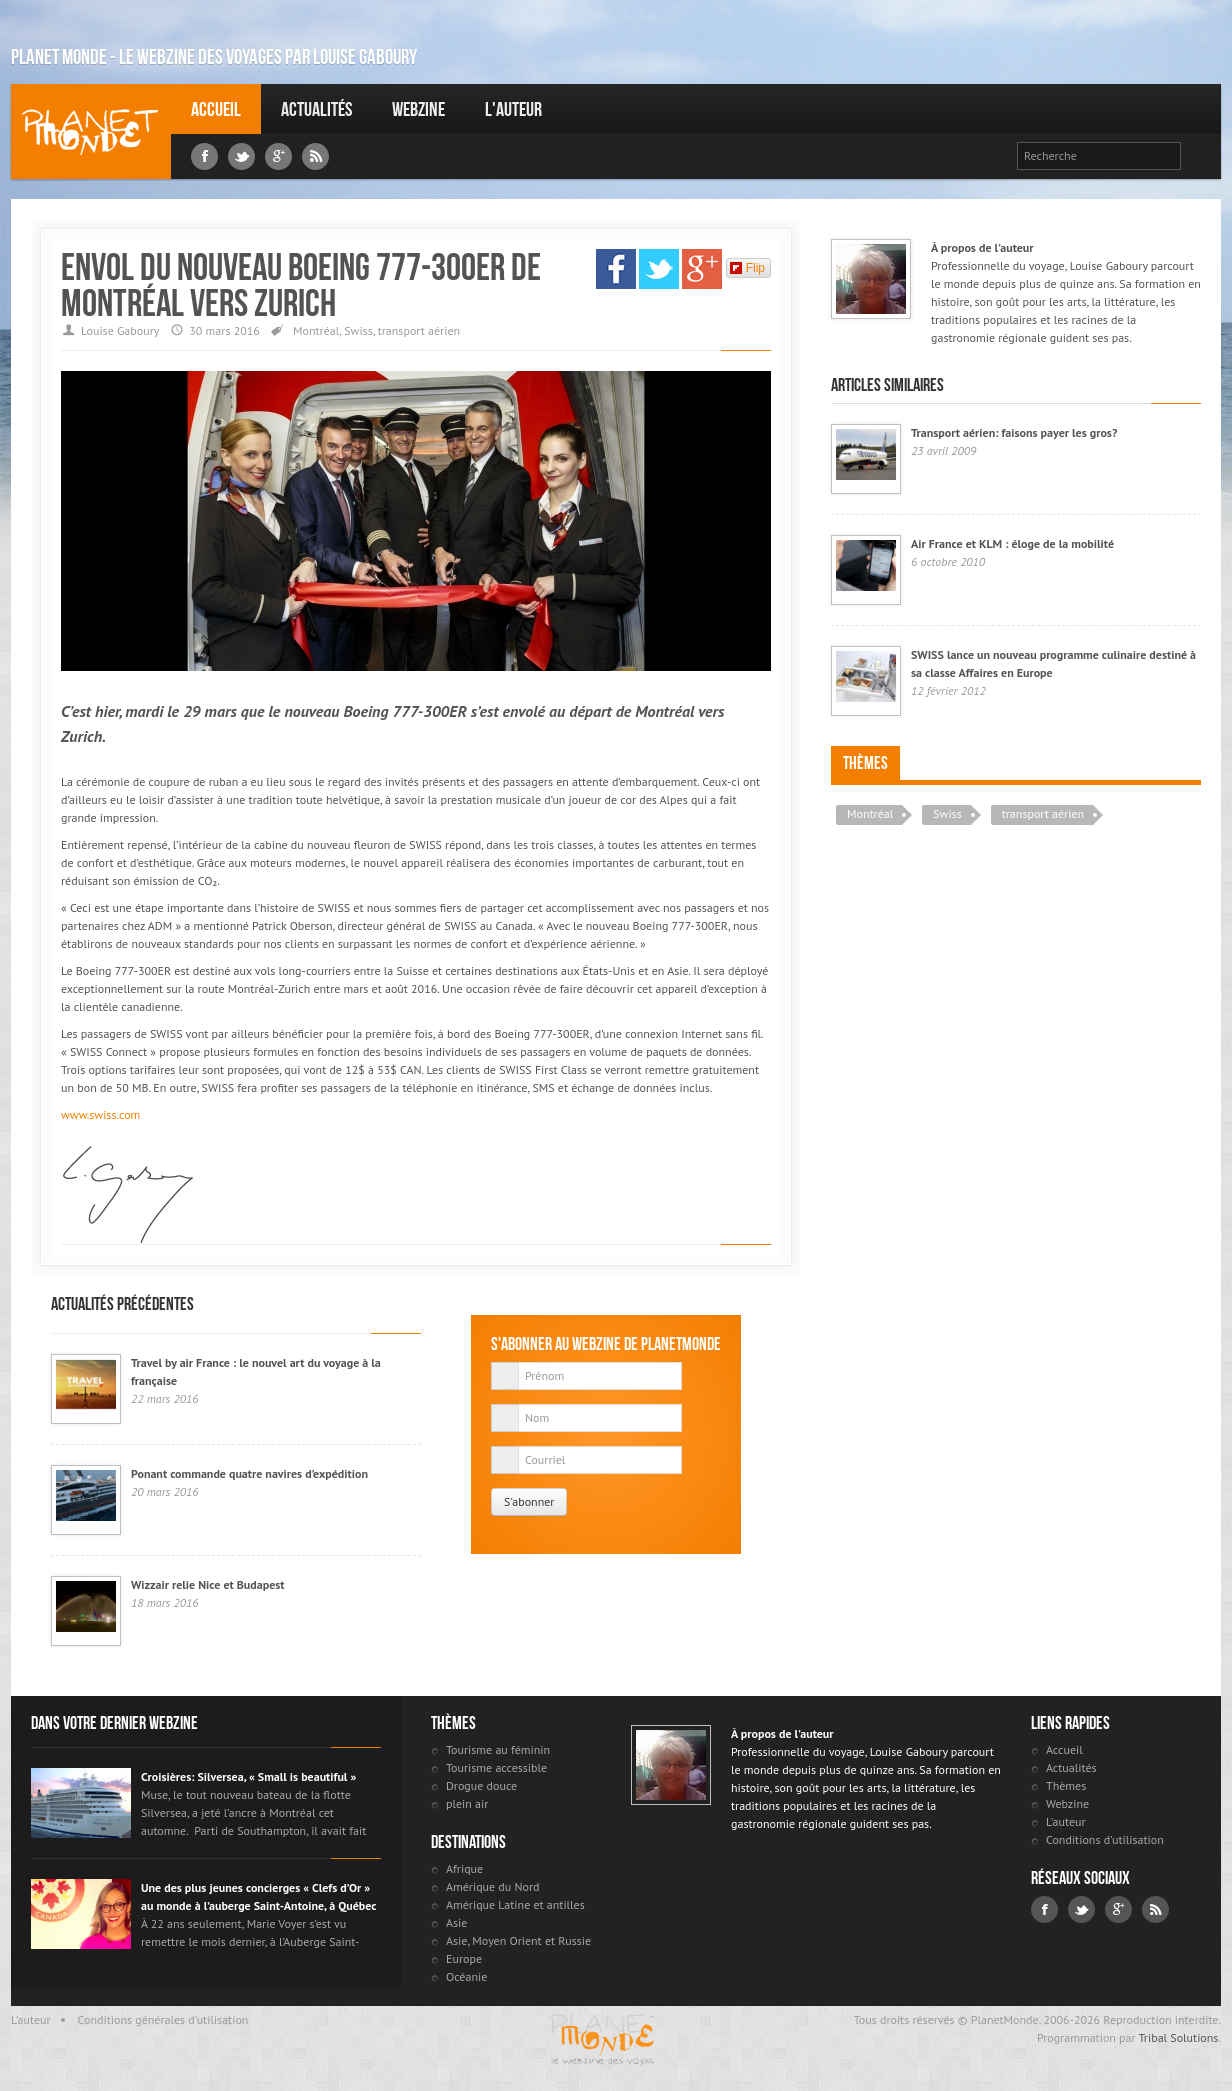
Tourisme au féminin (498, 1749)
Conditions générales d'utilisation (163, 2019)
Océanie (466, 1976)
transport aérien (419, 330)
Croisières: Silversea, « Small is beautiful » (248, 1776)
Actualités (316, 109)
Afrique (464, 1868)
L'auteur (513, 109)
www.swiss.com (100, 1114)
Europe (464, 1958)
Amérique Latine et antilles (515, 1904)
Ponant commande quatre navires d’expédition (249, 1473)
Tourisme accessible (496, 1767)
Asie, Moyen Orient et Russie (518, 1940)
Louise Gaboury (91, 131)
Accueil (216, 109)
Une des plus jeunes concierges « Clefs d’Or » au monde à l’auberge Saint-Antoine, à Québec (258, 1896)
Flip (747, 268)
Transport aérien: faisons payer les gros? (1014, 432)
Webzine (418, 109)
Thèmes (865, 763)
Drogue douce (481, 1785)
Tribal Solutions (1178, 2037)
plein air (467, 1803)
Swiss (358, 330)
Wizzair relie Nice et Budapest (208, 1584)
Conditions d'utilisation (1105, 1839)
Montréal (316, 330)
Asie (456, 1922)
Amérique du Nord (493, 1886)
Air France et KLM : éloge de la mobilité (1012, 543)
